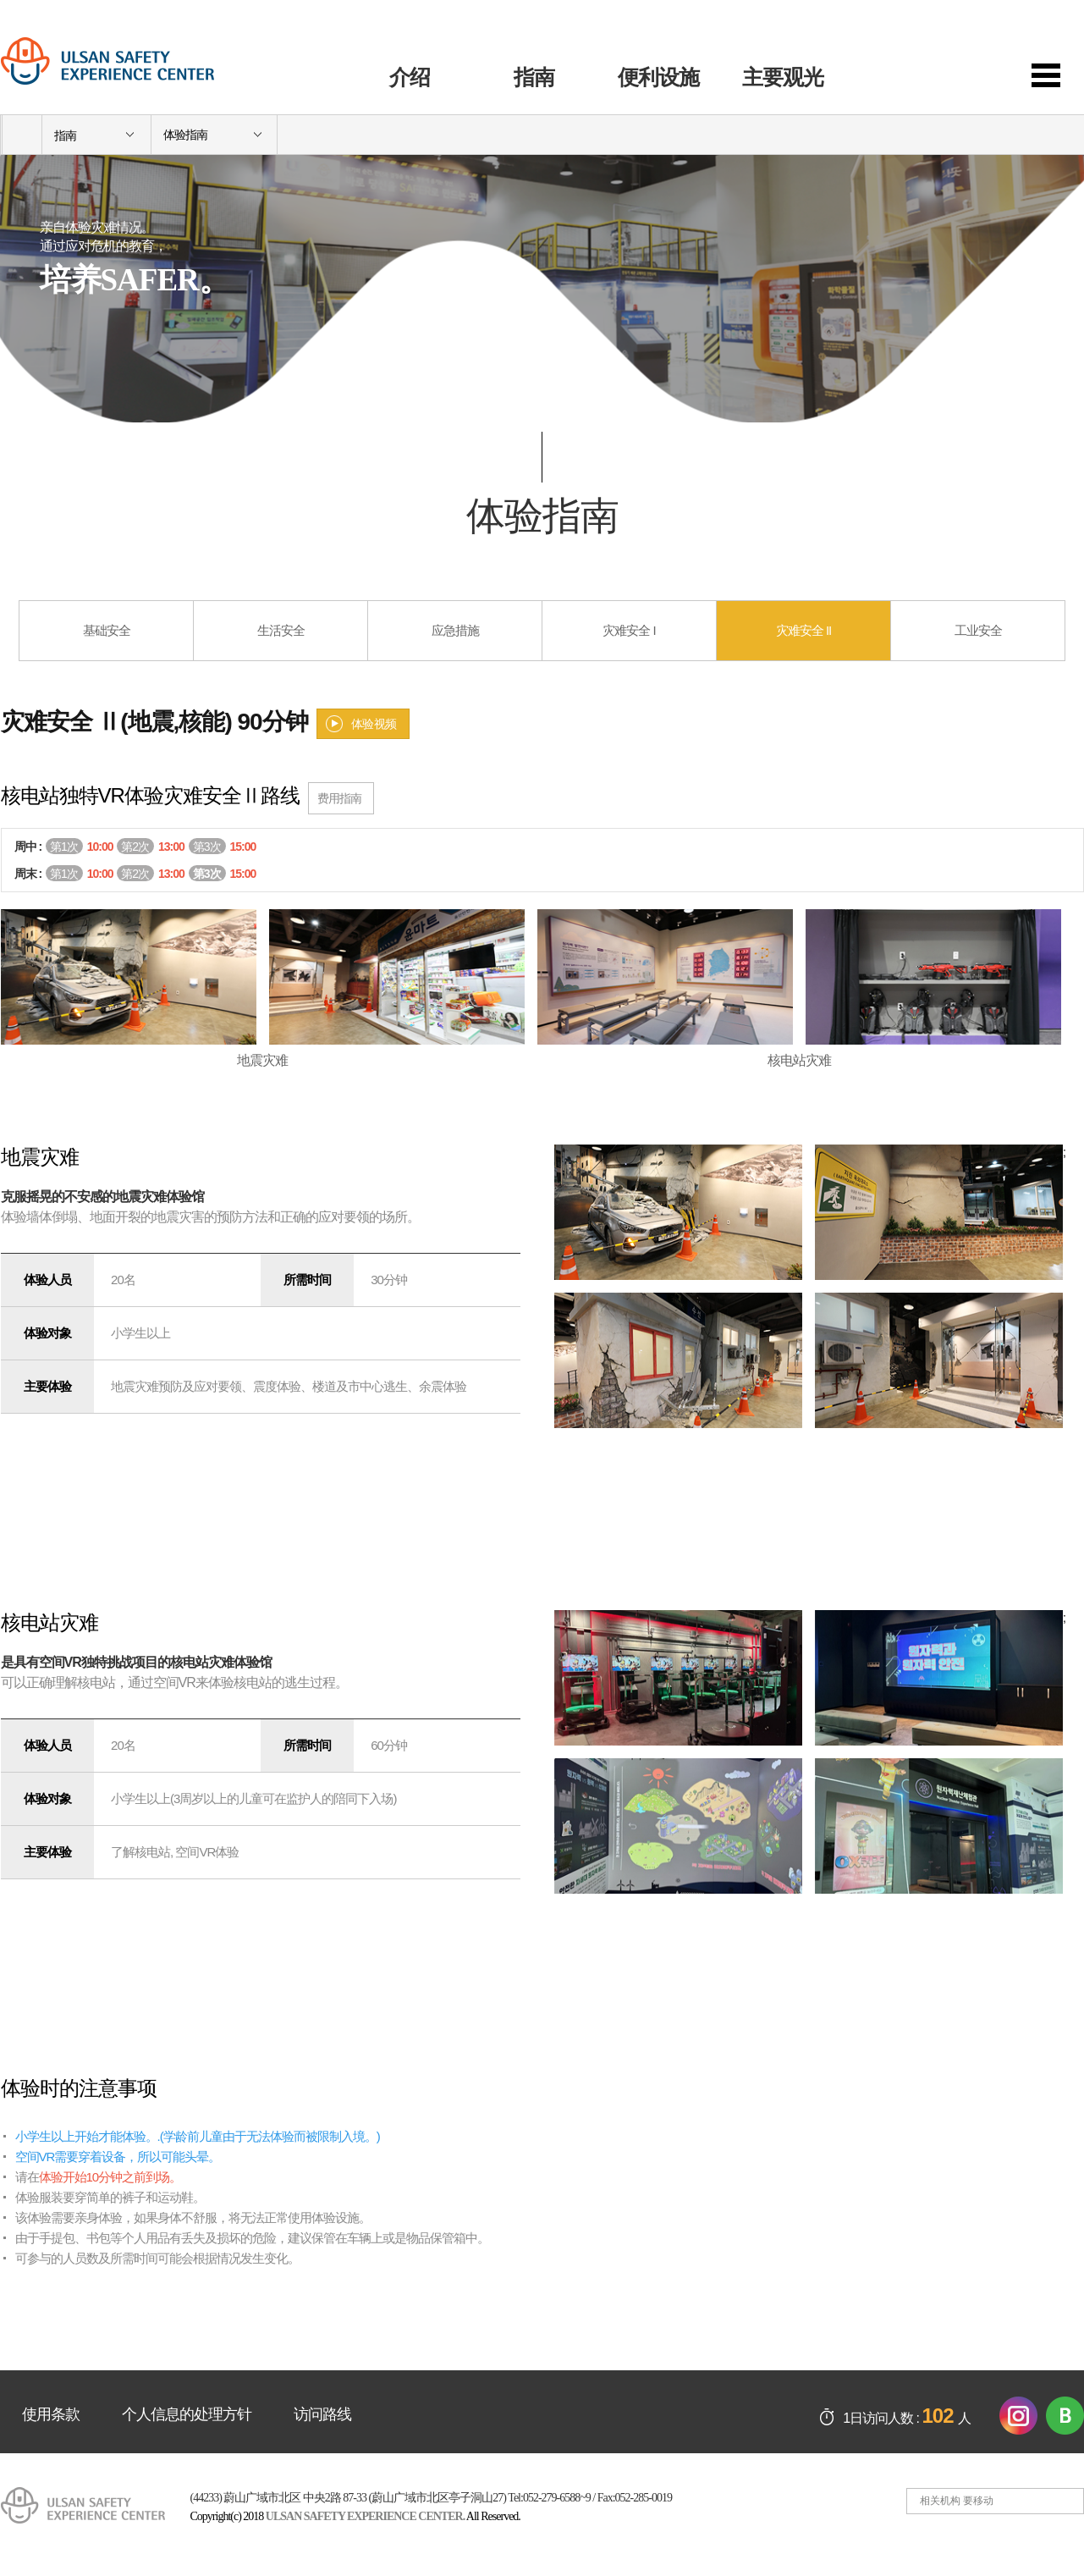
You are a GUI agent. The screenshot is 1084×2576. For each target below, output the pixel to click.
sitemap (1058, 76)
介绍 (409, 77)
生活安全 (281, 630)
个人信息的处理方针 (186, 2414)
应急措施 (455, 630)
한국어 (986, 29)
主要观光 (782, 77)
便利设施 (658, 77)
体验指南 (185, 134)
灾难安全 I (629, 630)
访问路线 (322, 2414)
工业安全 (978, 630)
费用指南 (339, 798)
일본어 (1025, 29)
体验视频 (374, 724)
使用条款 (51, 2414)
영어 (1064, 29)
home (22, 134)
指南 (534, 77)
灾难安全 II (804, 630)
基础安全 (106, 630)
